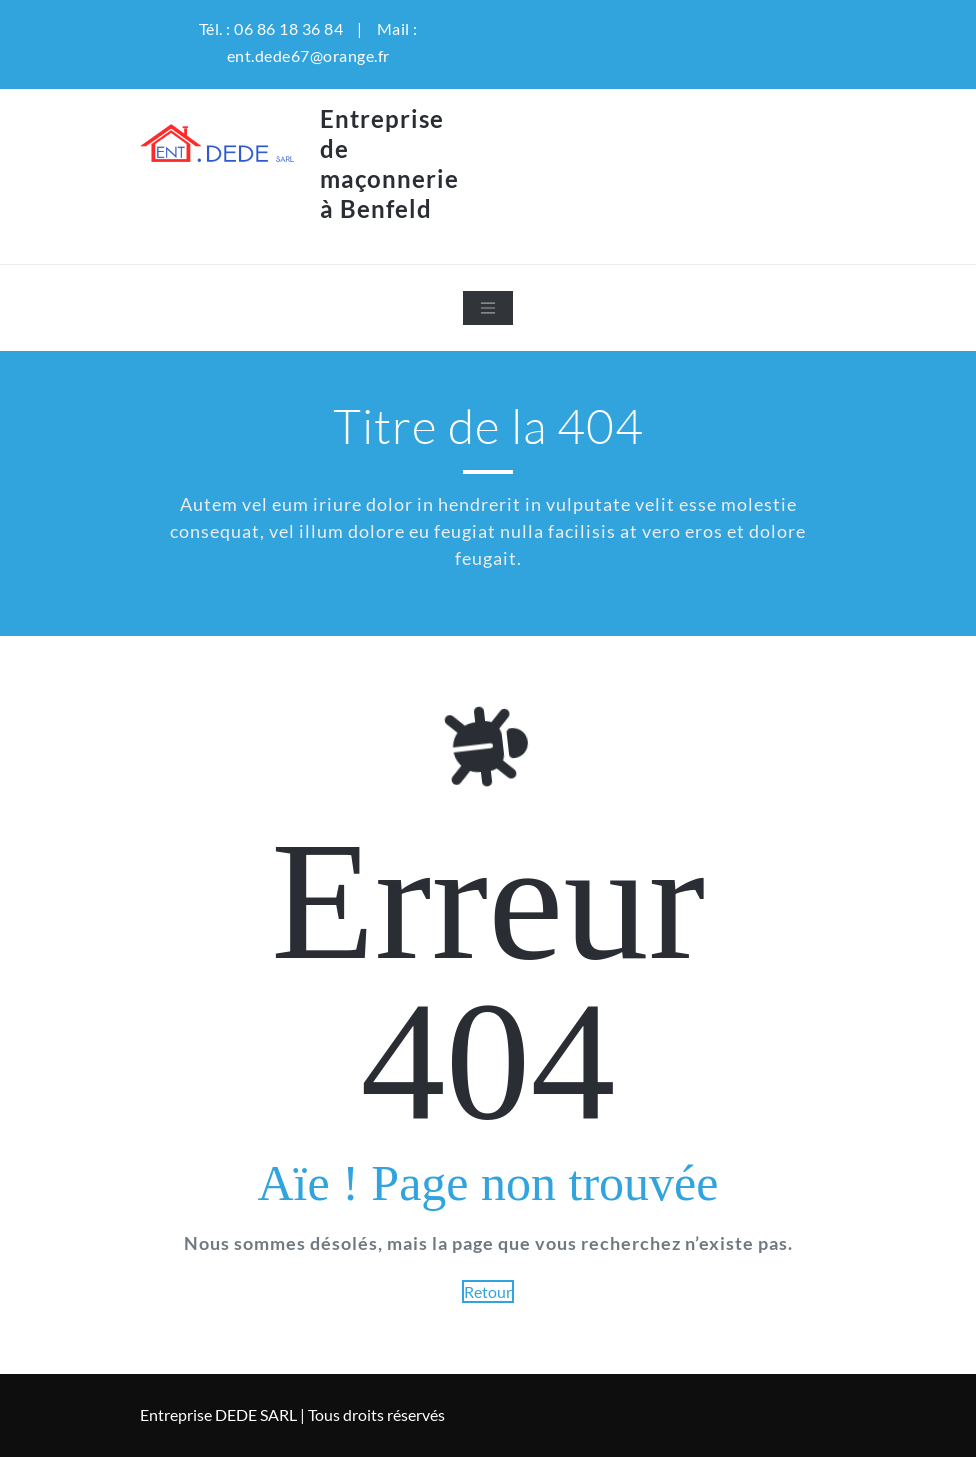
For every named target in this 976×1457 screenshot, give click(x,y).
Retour (488, 1291)
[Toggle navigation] (488, 308)
